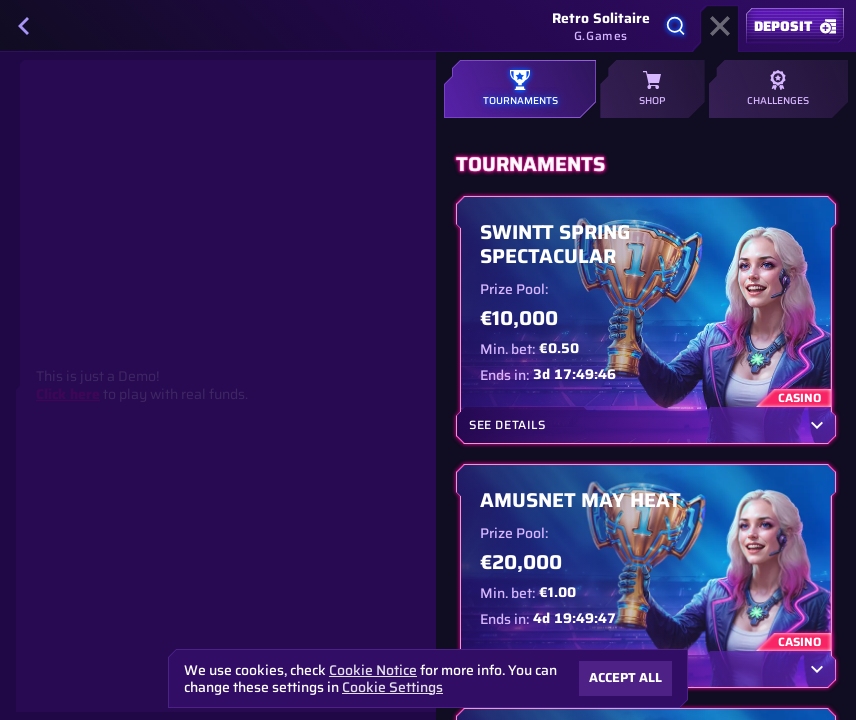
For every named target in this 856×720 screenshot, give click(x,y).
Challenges (778, 89)
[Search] (676, 26)
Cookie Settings (392, 687)
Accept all (625, 677)
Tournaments (520, 89)
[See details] (817, 425)
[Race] (720, 26)
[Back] (24, 26)
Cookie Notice (373, 670)
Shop (652, 89)
